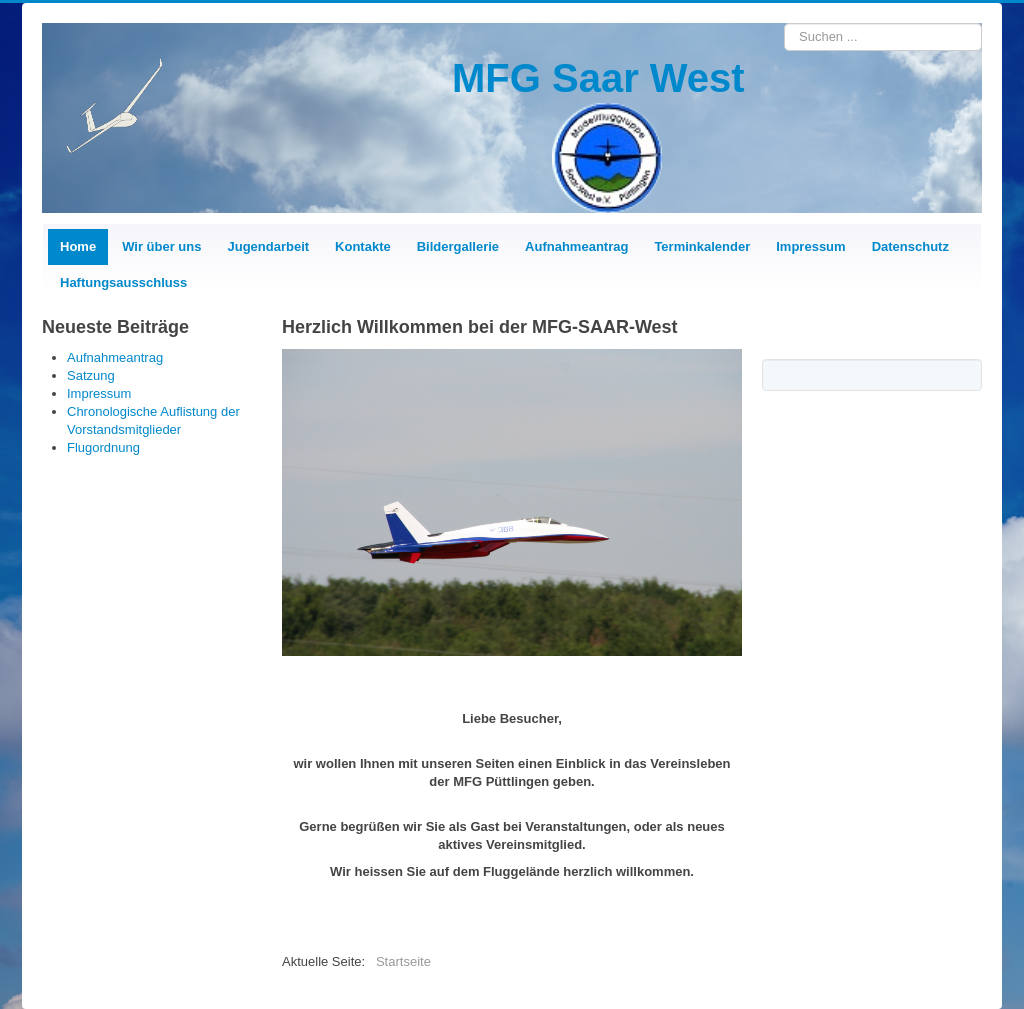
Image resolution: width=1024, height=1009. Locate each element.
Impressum (810, 246)
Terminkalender (702, 246)
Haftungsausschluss (123, 282)
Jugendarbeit (268, 246)
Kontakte (363, 246)
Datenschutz (910, 246)
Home (78, 246)
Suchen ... (784, 23)
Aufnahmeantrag (576, 246)
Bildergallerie (458, 246)
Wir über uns (161, 246)
